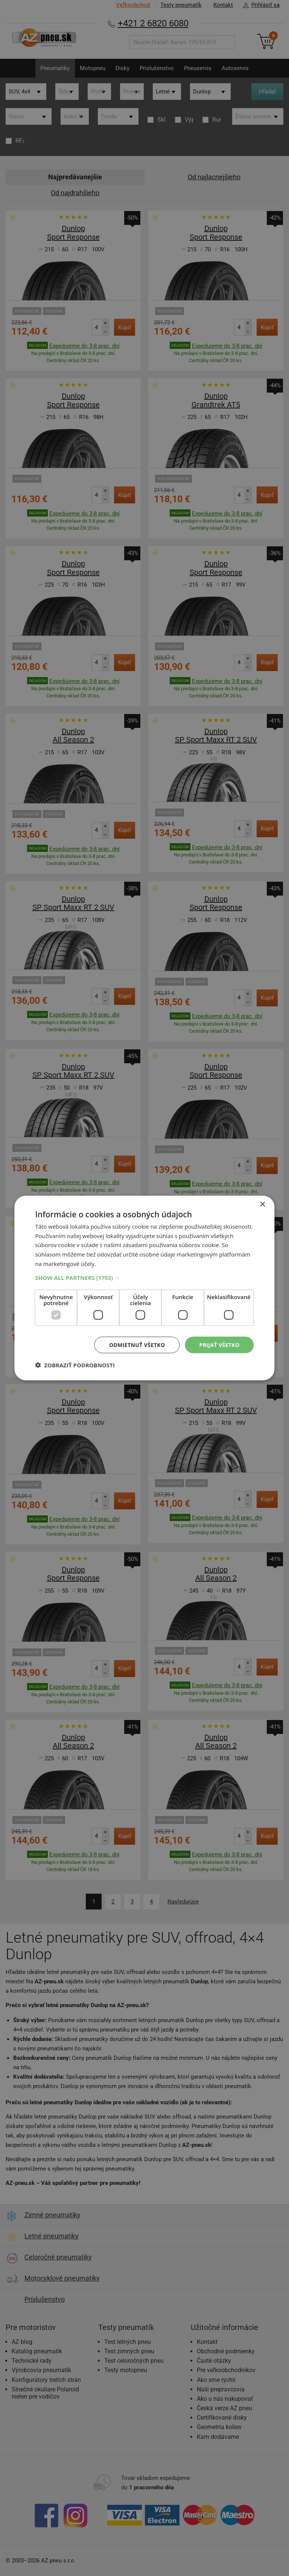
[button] (144, 1277)
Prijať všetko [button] (219, 1344)
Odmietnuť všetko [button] (137, 1344)
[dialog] (144, 1288)
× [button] (262, 1204)
